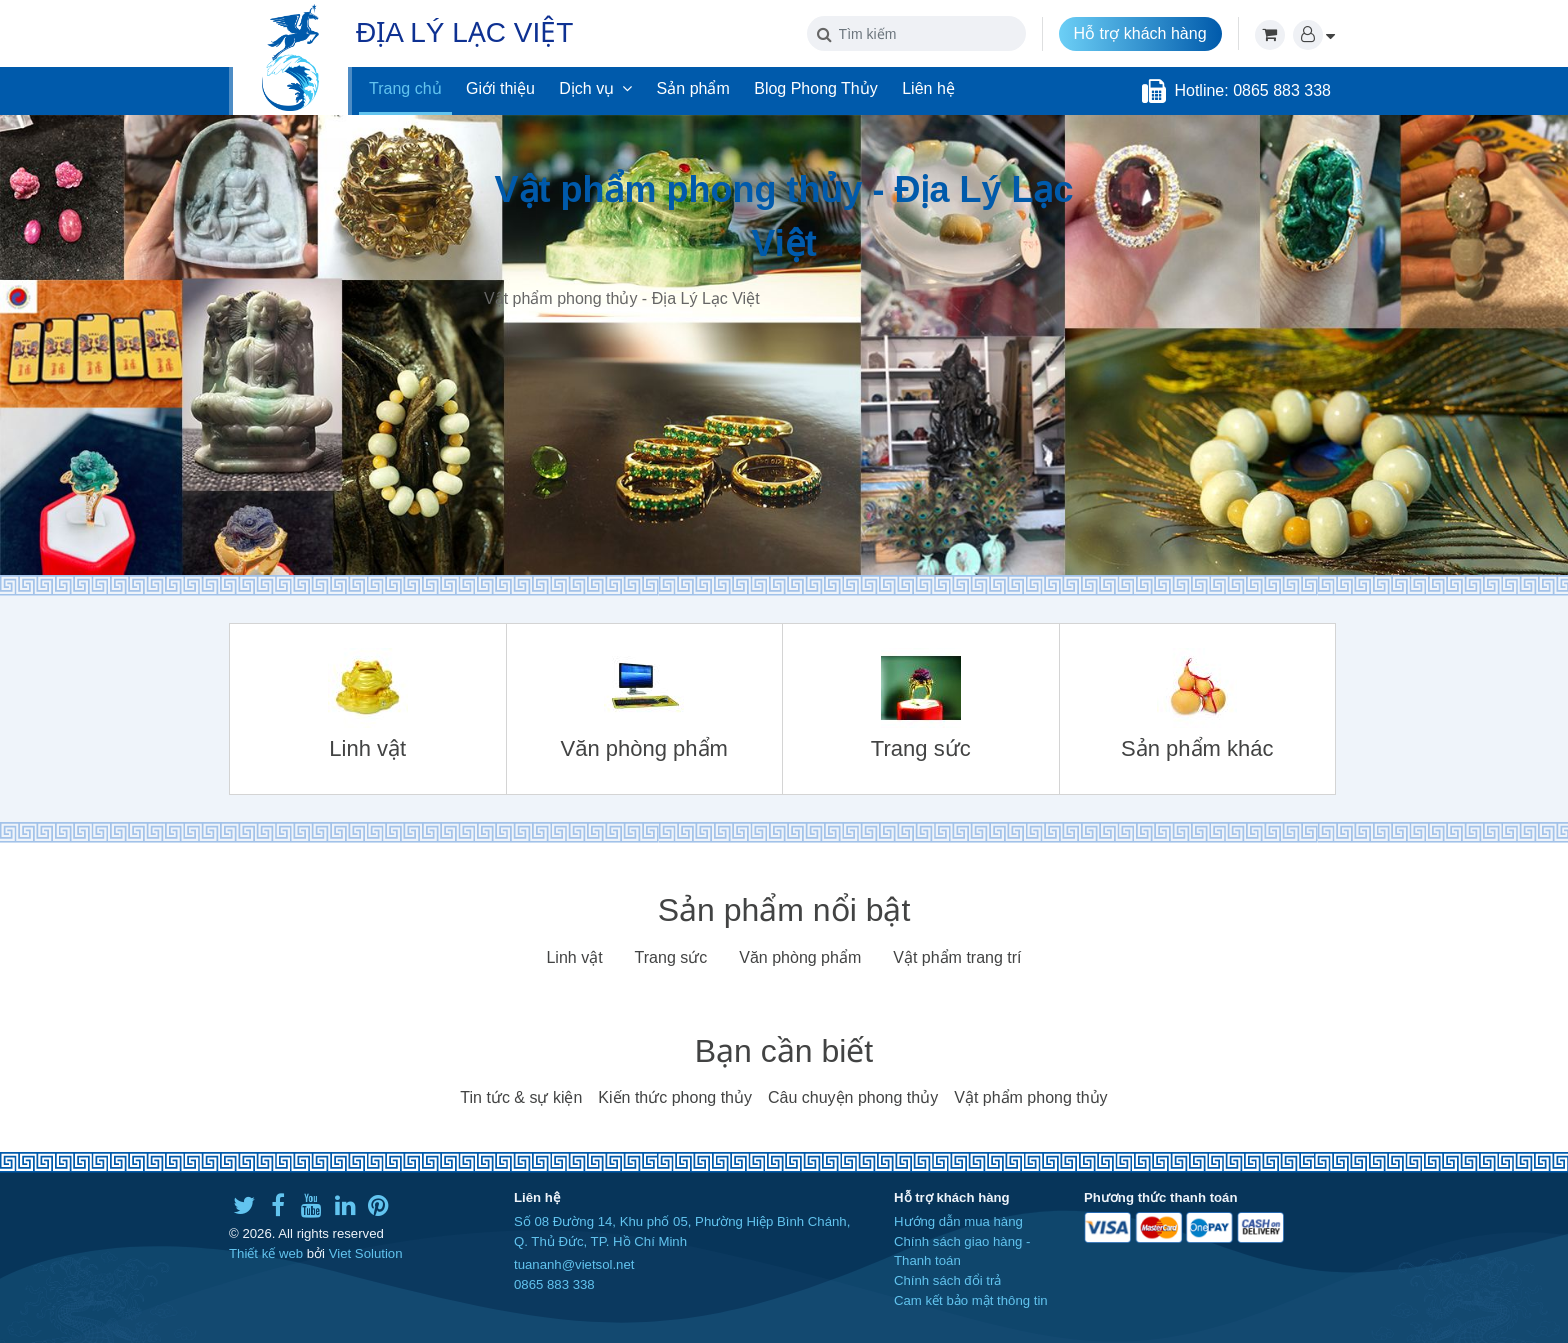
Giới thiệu (500, 88)
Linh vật (574, 957)
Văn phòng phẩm (800, 957)
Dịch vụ (595, 88)
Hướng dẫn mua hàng (958, 1221)
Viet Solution (366, 1253)
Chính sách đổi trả (947, 1280)
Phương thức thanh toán (1160, 1197)
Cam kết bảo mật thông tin (971, 1300)
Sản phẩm (693, 88)
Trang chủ (405, 88)
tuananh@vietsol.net (574, 1264)
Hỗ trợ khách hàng (1140, 33)
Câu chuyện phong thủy (853, 1097)
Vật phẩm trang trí (957, 957)
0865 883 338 (554, 1284)
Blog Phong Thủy (816, 88)
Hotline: (1203, 90)
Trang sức (671, 957)
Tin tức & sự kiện (521, 1097)
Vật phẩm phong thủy (1030, 1097)
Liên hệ (928, 88)
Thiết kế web (266, 1253)
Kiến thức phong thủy (675, 1097)
